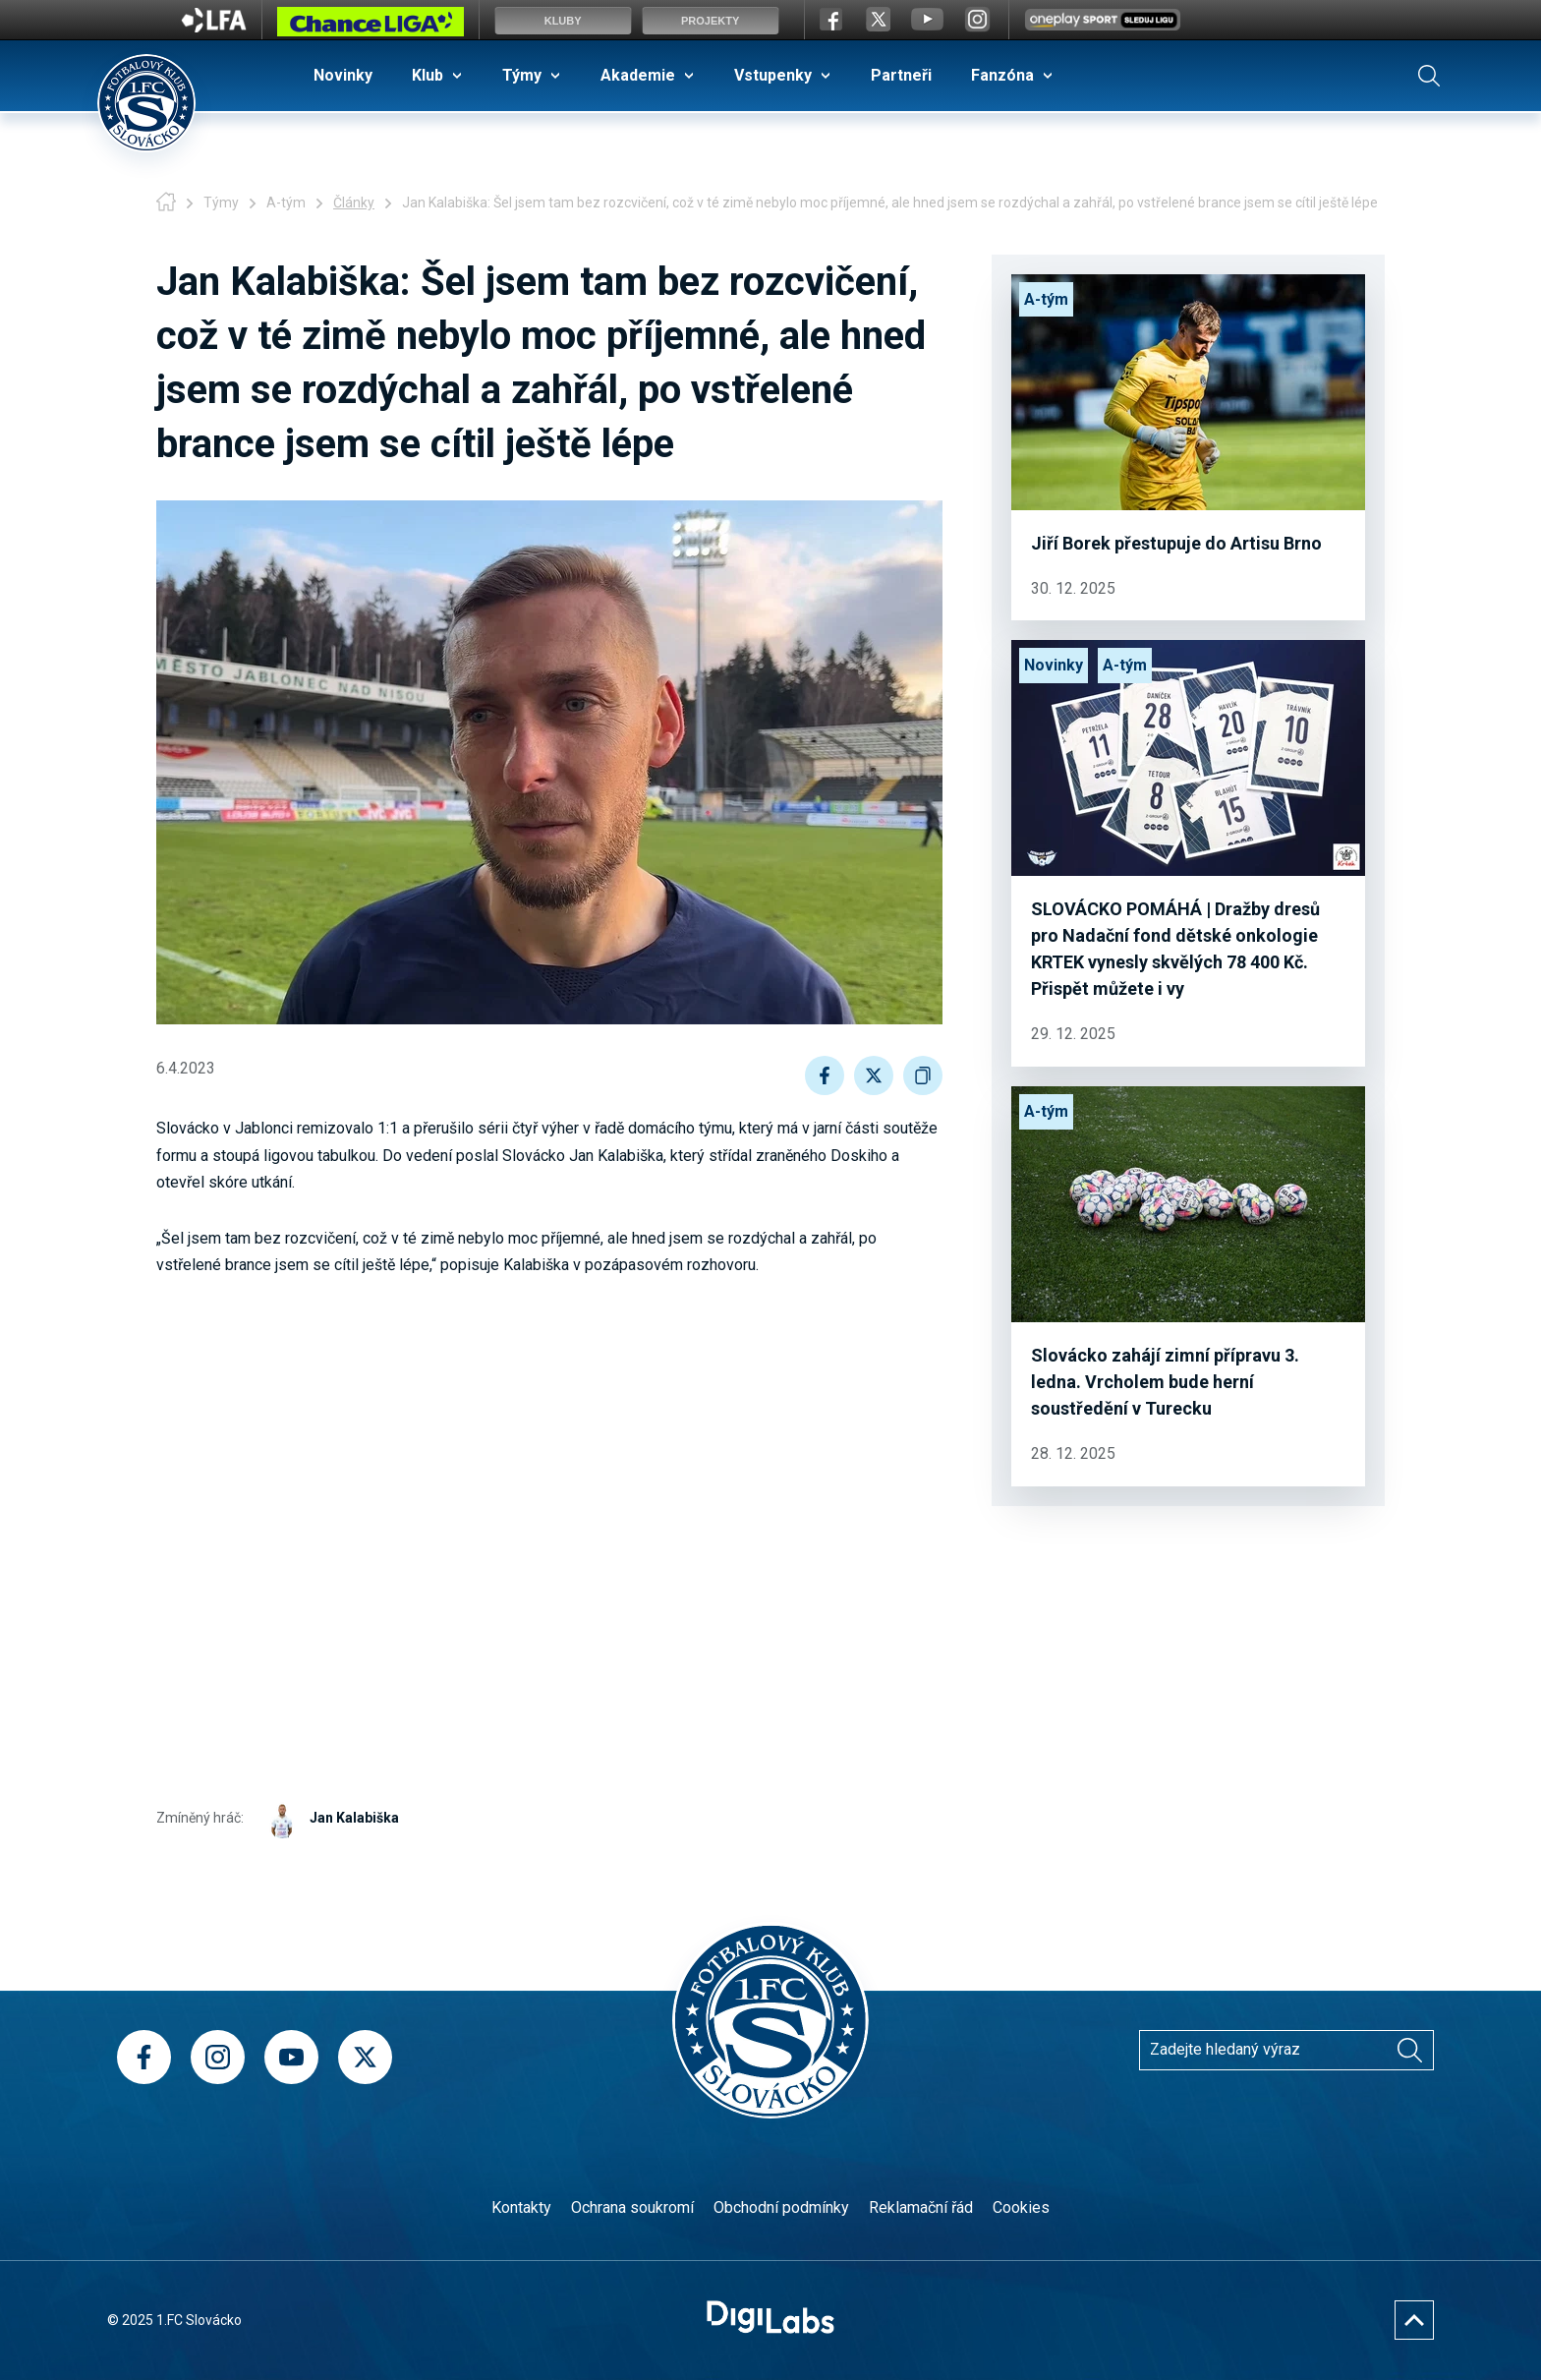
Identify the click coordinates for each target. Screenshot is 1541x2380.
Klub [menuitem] (427, 75)
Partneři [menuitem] (901, 75)
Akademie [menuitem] (637, 75)
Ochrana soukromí (632, 2207)
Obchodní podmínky (781, 2207)
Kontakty (521, 2207)
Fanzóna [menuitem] (1002, 75)
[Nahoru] (1414, 2320)
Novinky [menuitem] (343, 75)
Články (353, 202)
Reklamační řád (921, 2207)
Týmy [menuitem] (522, 75)
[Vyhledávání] (1409, 2049)
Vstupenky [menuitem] (773, 75)
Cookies (1021, 2207)
